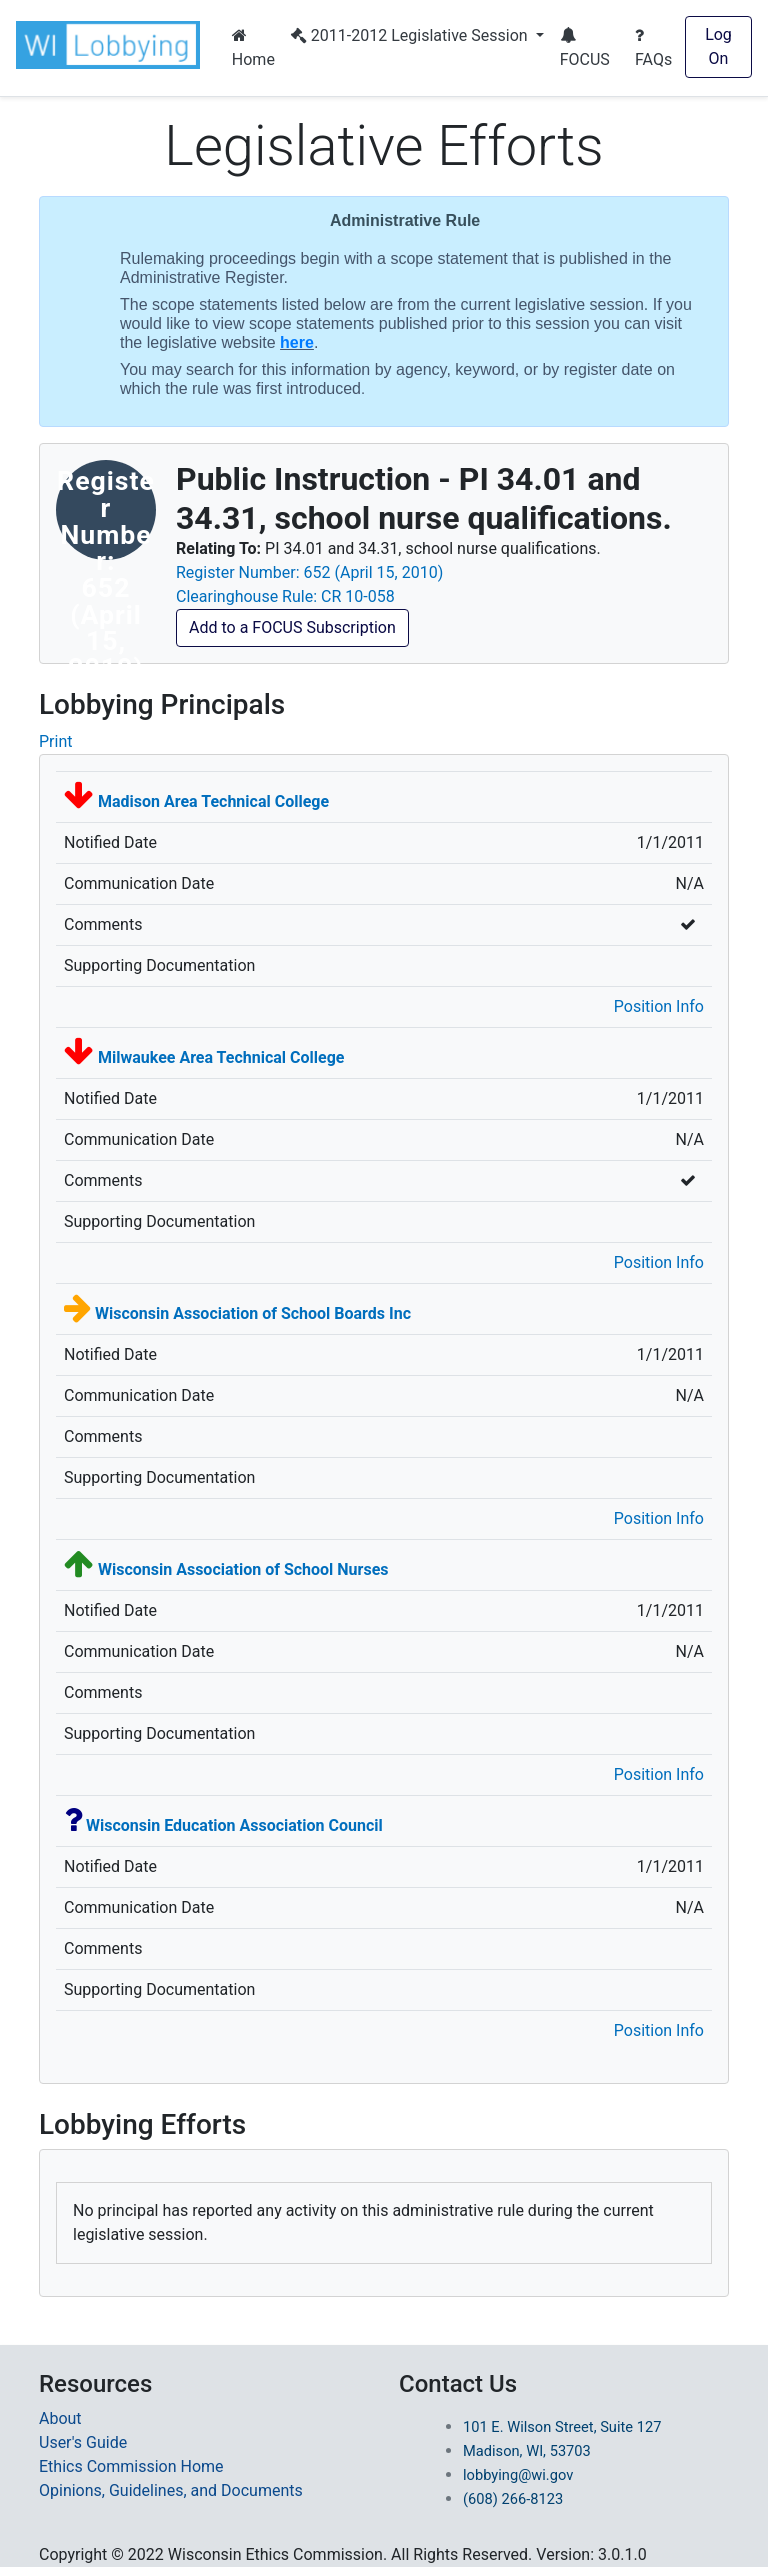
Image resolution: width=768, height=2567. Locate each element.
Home (253, 48)
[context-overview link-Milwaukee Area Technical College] (221, 1057)
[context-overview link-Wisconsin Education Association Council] (234, 1825)
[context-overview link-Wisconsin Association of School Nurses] (243, 1569)
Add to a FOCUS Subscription (292, 627)
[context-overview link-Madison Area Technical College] (213, 801)
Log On (718, 46)
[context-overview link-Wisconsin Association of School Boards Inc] (253, 1313)
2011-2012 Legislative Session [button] (411, 35)
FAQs (653, 48)
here (297, 342)
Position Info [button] (659, 1006)
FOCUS (585, 48)
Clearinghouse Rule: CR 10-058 (285, 596)
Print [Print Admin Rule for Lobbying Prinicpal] (55, 741)
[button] (112, 45)
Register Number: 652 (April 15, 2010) (309, 572)
